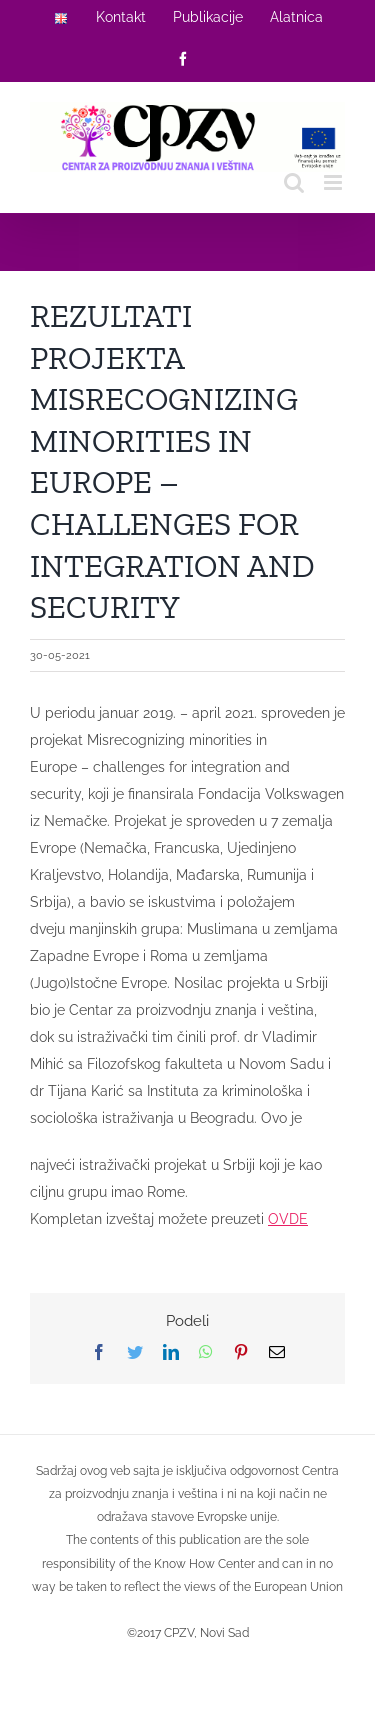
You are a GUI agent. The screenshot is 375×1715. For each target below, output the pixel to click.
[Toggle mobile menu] (334, 182)
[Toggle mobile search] (294, 182)
